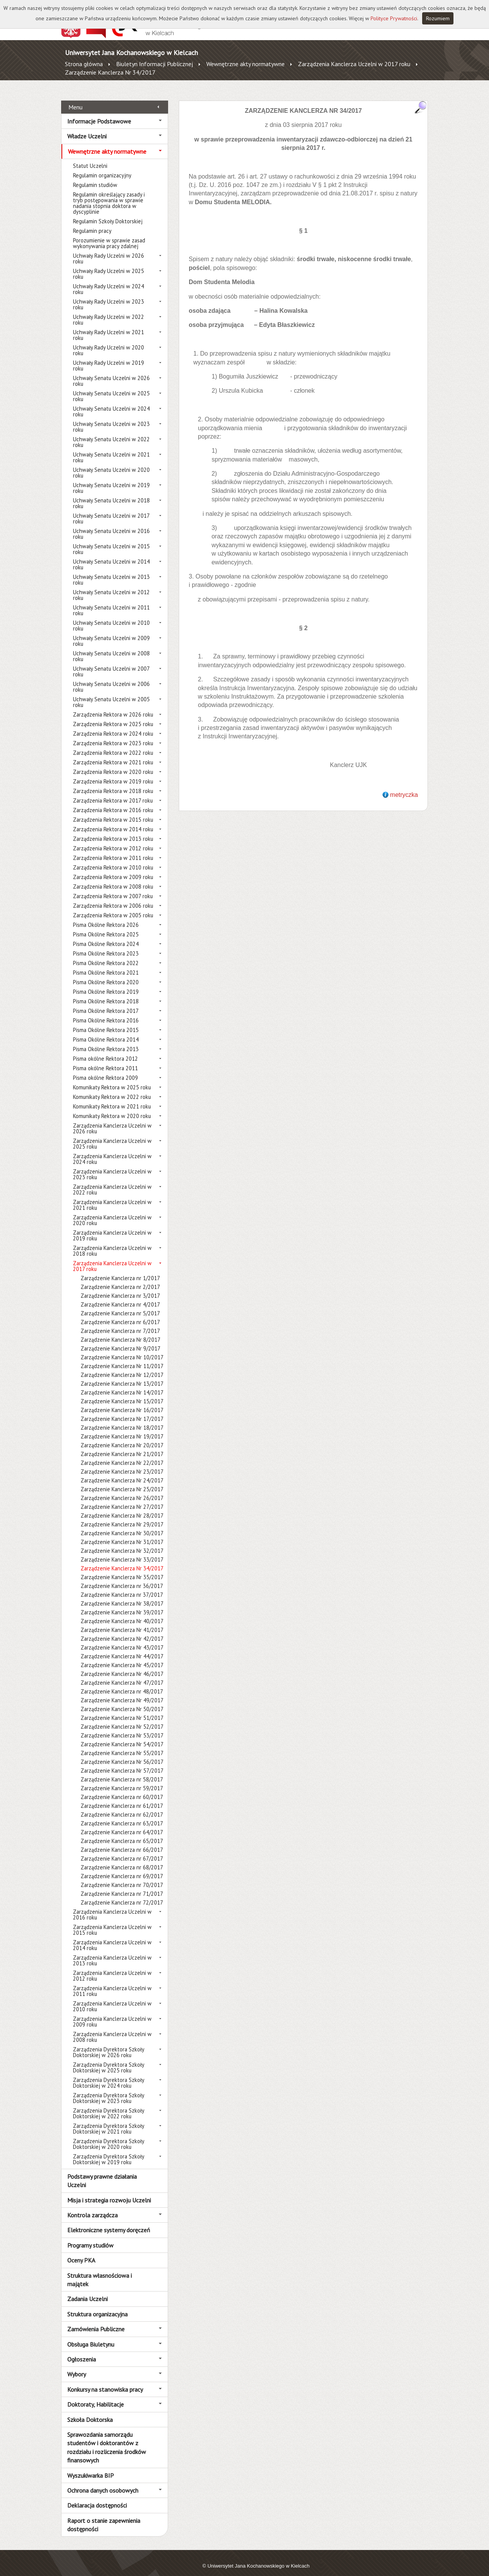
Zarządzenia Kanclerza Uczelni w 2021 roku (112, 1196)
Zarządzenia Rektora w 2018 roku (113, 782)
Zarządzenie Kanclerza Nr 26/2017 (122, 1489)
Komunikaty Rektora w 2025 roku (112, 1078)
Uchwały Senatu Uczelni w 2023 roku (111, 418)
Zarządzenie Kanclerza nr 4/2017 (120, 1296)
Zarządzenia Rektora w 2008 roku (113, 878)
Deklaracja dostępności (97, 2497)
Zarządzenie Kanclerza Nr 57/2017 (122, 1762)
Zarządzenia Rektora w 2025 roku (113, 715)
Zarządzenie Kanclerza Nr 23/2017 (122, 1463)
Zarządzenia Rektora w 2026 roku (113, 706)
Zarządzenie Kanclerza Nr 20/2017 (122, 1436)
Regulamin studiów (95, 176)
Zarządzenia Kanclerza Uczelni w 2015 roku (112, 1921)
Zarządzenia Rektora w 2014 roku (113, 820)
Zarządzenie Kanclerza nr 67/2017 (122, 1850)
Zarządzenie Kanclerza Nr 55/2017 (122, 1744)
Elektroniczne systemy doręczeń (108, 2221)
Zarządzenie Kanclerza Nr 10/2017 (122, 1348)
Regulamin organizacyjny (102, 167)
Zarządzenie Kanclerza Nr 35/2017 (122, 1568)
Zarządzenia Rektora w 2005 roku (113, 906)
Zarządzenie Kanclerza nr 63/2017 (122, 1815)
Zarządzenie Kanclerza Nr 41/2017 (122, 1621)
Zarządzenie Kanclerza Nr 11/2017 (122, 1357)
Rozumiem (438, 18)
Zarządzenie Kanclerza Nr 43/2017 (122, 1639)
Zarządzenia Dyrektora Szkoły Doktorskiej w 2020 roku (108, 2135)
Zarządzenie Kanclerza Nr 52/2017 (122, 1718)
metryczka (404, 786)
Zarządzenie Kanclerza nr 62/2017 (122, 1806)
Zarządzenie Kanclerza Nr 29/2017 (122, 1516)
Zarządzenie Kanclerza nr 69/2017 (122, 1867)
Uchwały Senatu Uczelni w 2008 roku (111, 647)
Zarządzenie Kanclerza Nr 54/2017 (122, 1735)
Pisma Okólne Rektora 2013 (106, 1040)
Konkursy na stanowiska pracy (105, 2380)
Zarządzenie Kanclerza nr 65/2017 (122, 1832)
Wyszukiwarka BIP (90, 2466)
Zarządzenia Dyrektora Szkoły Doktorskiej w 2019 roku (108, 2150)
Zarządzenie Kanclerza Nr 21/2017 (122, 1445)
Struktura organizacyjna (97, 2305)
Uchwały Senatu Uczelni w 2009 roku (111, 632)
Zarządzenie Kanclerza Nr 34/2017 (110, 72)
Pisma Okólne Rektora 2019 (106, 983)
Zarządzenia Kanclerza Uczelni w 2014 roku (112, 1936)
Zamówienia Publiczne (96, 2320)
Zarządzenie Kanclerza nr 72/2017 (122, 1894)
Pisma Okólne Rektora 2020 (106, 973)
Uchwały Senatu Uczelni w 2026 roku (111, 372)
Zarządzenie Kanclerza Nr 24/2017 (122, 1472)
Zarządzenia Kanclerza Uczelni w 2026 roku (112, 1119)
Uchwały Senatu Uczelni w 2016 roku (111, 525)
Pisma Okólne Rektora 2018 (106, 992)
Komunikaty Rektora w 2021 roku (112, 1098)
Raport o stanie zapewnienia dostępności (103, 2516)
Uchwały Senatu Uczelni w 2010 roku (111, 617)
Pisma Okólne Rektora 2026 (106, 916)
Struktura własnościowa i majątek (99, 2271)
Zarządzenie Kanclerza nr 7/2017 (120, 1322)
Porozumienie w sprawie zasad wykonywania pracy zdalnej (109, 234)
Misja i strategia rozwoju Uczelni (109, 2191)
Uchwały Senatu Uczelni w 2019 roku (111, 479)
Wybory (76, 2366)
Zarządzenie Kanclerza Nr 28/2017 (122, 1507)
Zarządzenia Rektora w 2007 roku (113, 887)
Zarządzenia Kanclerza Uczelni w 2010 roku (112, 1997)
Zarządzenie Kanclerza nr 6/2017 (120, 1313)
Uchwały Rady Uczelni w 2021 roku (108, 326)
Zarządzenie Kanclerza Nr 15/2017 (122, 1392)
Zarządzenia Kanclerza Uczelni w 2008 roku (112, 2028)
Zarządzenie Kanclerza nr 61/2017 (122, 1797)
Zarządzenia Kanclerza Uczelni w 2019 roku (112, 1227)
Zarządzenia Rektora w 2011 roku (113, 849)
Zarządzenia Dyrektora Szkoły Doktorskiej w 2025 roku (108, 2059)
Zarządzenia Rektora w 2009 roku (113, 868)
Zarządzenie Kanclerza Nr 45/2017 (122, 1656)
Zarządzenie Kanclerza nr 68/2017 (122, 1859)
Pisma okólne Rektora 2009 (105, 1069)
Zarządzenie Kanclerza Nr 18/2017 (122, 1419)
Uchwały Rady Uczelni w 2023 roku (108, 295)
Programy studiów (90, 2236)
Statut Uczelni (90, 157)
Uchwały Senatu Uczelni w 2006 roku (111, 678)
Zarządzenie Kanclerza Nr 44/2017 (122, 1647)
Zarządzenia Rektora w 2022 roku (113, 744)
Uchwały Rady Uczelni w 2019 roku (108, 357)
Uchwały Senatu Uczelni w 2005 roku (111, 693)
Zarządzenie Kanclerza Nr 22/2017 (122, 1454)
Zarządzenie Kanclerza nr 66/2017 (122, 1841)
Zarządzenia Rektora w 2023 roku (113, 734)
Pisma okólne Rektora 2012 (105, 1050)
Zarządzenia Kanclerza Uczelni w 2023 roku (112, 1165)
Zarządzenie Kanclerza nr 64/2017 (122, 1823)
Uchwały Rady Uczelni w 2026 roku (108, 250)
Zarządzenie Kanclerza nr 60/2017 (122, 1788)
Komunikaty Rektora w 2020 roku (112, 1107)
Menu (75, 98)
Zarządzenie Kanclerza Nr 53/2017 (122, 1727)
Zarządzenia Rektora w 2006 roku (113, 897)
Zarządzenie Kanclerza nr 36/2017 (122, 1577)
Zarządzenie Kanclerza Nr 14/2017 (122, 1384)
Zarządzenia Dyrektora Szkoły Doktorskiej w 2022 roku (108, 2104)
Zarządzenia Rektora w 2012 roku (113, 839)
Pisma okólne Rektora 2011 (105, 1059)
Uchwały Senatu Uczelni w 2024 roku (111, 403)
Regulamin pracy (92, 222)
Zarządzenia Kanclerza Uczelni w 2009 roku (112, 2013)
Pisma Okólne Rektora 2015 (106, 1021)
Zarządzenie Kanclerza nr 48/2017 (122, 1683)
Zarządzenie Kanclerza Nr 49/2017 (122, 1691)
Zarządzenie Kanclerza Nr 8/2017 (120, 1331)
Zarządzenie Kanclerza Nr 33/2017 (122, 1551)
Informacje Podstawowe (99, 112)
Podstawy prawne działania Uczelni (102, 2172)
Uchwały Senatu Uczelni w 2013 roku (111, 571)
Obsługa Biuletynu (90, 2335)
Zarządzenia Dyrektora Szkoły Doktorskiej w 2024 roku (108, 2074)
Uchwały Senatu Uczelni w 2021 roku (111, 448)
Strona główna (84, 64)
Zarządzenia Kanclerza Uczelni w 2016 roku (112, 1906)
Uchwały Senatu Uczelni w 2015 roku (111, 540)
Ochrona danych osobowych (102, 2482)
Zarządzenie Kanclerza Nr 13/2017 (122, 1375)
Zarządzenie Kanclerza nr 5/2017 (120, 1304)
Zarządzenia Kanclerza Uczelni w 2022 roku (112, 1181)
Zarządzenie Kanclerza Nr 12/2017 (122, 1366)
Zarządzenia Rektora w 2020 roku (113, 763)
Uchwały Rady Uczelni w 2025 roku (108, 265)
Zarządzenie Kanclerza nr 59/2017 (122, 1779)
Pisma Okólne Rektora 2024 (106, 935)
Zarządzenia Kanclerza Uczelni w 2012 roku (112, 1967)
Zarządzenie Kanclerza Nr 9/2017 (120, 1340)
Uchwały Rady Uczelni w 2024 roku (108, 280)
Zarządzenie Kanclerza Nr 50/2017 (122, 1700)
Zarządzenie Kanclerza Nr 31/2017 (122, 1533)
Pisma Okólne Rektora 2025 (106, 926)
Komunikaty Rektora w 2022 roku (112, 1088)
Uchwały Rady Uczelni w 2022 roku (108, 311)
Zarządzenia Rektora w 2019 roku (113, 773)
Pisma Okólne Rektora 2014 (106, 1031)
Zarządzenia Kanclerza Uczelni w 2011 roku (112, 1982)
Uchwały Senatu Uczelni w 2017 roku (111, 510)
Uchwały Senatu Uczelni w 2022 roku (111, 433)
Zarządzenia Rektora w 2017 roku (113, 792)
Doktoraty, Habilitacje (95, 2396)
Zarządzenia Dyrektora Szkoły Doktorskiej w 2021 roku (108, 2120)
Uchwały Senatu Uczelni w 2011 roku (111, 601)
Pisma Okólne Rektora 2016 (106, 1012)
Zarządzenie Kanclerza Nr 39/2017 (122, 1603)
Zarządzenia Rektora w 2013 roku (113, 830)
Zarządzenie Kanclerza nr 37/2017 (122, 1586)
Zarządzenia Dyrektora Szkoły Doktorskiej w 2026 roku (108, 2043)
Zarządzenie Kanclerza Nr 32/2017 (122, 1542)
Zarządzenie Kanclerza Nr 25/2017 (122, 1480)
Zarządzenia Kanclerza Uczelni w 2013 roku (112, 1951)
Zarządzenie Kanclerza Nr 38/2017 (122, 1595)
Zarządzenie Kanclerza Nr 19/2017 (122, 1428)
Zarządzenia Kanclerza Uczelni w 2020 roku (112, 1211)
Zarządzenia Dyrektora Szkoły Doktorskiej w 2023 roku (108, 2089)
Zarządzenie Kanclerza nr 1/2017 (120, 1269)
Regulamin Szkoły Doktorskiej (107, 212)
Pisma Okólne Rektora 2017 (106, 1002)
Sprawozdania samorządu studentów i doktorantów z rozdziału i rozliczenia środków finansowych (106, 2439)
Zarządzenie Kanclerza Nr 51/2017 (122, 1709)
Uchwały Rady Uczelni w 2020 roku (108, 341)
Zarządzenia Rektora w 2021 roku (113, 753)
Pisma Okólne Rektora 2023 (106, 945)
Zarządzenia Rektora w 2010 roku (113, 859)
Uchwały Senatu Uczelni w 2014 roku (111, 555)
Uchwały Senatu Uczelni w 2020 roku (111, 464)
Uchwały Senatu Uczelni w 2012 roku (111, 586)
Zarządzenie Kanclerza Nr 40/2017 (122, 1612)
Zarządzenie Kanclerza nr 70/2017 (122, 1876)
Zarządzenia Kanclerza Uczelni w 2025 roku (112, 1135)
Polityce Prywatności (394, 18)
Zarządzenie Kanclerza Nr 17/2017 (122, 1410)
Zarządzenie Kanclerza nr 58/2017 (122, 1771)
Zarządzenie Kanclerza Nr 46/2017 (122, 1665)
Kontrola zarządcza (92, 2206)
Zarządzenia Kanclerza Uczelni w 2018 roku (112, 1242)
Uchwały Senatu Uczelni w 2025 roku (111, 387)
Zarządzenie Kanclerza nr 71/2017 (122, 1885)
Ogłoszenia (81, 2351)
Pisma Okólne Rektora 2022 (106, 954)
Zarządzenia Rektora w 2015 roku (113, 811)
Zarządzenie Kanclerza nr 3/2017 (120, 1287)
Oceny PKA (81, 2252)
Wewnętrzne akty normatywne (245, 64)
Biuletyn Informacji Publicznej (154, 64)
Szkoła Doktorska (90, 2411)
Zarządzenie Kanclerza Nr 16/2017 (122, 1401)
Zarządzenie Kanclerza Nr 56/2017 (122, 1753)
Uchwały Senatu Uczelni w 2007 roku (111, 663)
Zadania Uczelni (87, 2290)
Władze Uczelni (87, 128)
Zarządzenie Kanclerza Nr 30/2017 (122, 1524)
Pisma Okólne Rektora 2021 (106, 964)
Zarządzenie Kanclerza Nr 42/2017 (122, 1630)
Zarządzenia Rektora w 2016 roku (113, 801)
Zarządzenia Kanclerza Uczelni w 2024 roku (112, 1150)
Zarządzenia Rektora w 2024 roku (113, 725)
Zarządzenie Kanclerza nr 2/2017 (120, 1278)
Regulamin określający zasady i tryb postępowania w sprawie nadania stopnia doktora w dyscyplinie (109, 194)
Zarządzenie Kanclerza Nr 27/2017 (122, 1498)
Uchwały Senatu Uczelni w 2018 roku (111, 494)
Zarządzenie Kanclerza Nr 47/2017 (122, 1674)
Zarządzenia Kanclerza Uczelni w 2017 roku (354, 64)
